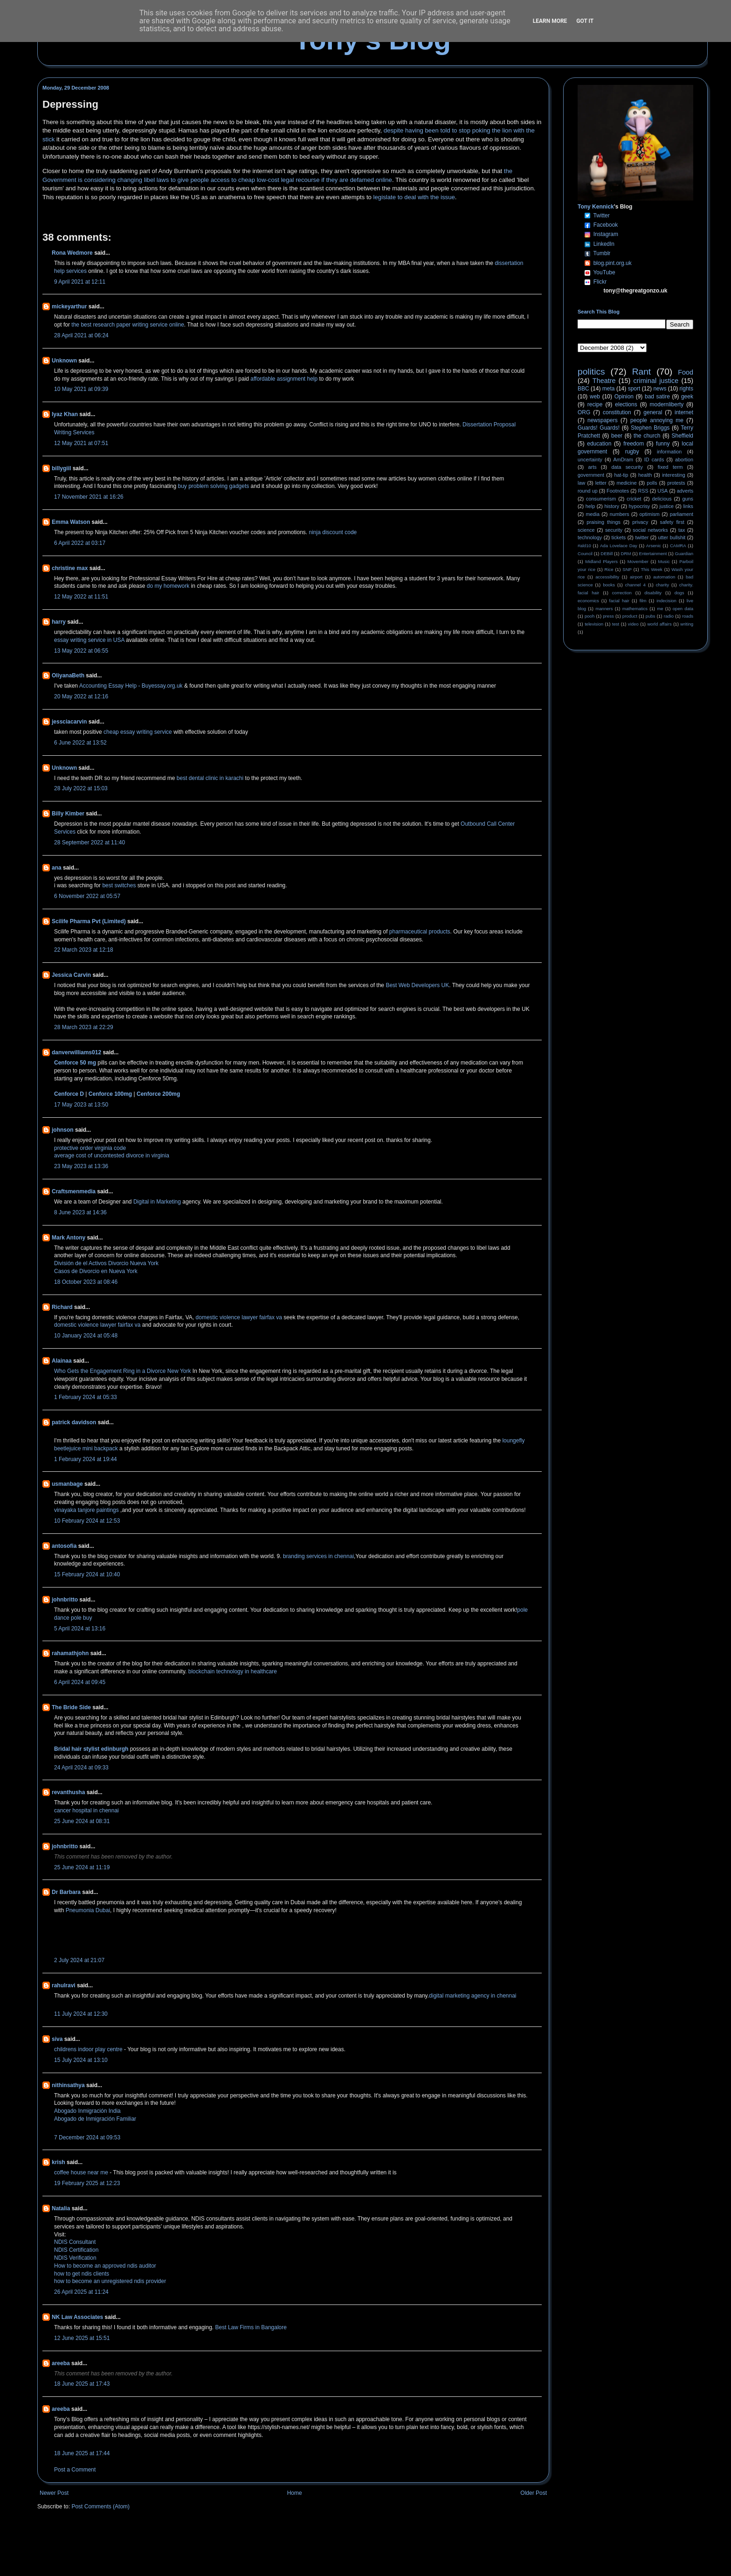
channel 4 (635, 584)
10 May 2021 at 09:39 (81, 389)
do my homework (168, 586)
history (611, 506)
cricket (634, 498)
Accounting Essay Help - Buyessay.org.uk (131, 685)
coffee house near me (81, 2172)
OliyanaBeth (68, 675)
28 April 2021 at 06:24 (81, 335)
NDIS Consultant (75, 2242)
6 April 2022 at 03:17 (79, 543)
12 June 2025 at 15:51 (82, 2338)
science (586, 530)
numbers (619, 514)
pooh (589, 616)
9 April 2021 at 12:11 (79, 281)
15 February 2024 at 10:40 (87, 1574)
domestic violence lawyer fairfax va (239, 1317)
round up (588, 491)
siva (57, 2039)
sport (634, 388)
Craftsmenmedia (74, 1191)
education (599, 443)
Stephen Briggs (650, 428)
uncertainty (590, 459)
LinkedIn (603, 244)
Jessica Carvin (71, 975)
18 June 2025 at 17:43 (82, 2384)
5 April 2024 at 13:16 (79, 1628)
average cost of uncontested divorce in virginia (111, 1155)
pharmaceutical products (419, 931)
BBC (583, 388)
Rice (609, 569)
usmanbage (67, 1484)
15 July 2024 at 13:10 (81, 2060)
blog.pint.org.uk (612, 263)
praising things (603, 522)
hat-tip (621, 475)
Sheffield (682, 435)
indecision (666, 600)
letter (601, 483)
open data (683, 608)
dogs (679, 592)
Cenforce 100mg (110, 1094)
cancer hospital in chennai (86, 1810)
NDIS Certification (76, 2250)
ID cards (654, 459)
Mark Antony (68, 1237)
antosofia (64, 1546)
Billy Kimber (68, 813)
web (595, 396)
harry (59, 622)
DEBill (606, 553)
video (633, 624)
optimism (650, 514)
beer (616, 435)
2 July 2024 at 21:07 (79, 1960)
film (643, 600)
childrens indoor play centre (88, 2049)
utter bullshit (672, 537)
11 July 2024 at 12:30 (81, 2014)
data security (627, 467)
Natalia (61, 2208)
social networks (650, 530)
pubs (650, 616)
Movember (638, 561)
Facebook (605, 225)
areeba (61, 2363)
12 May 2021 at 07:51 (81, 443)
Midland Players (601, 561)
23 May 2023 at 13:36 (81, 1166)
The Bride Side (71, 1707)
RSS (643, 491)
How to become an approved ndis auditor (105, 2266)
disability (653, 592)
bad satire (657, 396)
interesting (673, 475)
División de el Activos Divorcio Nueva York (106, 1263)
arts (592, 467)
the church (647, 435)
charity (662, 584)
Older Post (533, 2493)
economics (588, 600)
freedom (633, 443)
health (645, 475)
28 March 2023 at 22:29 (83, 1027)
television (594, 624)
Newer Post (54, 2493)
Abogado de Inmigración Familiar (95, 2119)
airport (636, 576)
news (659, 388)
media (593, 514)
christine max (70, 568)
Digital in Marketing (157, 1201)
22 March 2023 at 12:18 (83, 950)
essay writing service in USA (89, 640)
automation (664, 576)
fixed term (670, 467)
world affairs (659, 624)
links (688, 506)
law (581, 483)
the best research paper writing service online (127, 324)
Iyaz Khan (65, 414)
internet (684, 412)
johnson (63, 1130)
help (590, 506)
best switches (119, 885)
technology (590, 537)
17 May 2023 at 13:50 (81, 1104)
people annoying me (656, 420)
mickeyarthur (69, 306)
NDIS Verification (75, 2258)
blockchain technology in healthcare (231, 1671)
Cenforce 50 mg (75, 1062)
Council (585, 553)
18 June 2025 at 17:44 (82, 2453)
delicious (662, 498)
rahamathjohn (70, 1653)
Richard (62, 1307)
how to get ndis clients (81, 2273)
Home (294, 2493)
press (608, 616)
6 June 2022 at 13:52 (80, 742)
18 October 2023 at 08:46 (85, 1282)
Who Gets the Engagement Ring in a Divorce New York (122, 1371)
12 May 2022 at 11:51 (81, 596)
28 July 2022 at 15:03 (81, 788)
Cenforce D (69, 1094)
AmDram (624, 459)
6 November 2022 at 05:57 (87, 896)
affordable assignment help (283, 379)
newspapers (602, 420)
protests (676, 483)
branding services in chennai (318, 1556)
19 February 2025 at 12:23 (87, 2183)
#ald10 (584, 545)
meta (608, 388)
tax (681, 530)
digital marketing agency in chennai (472, 1995)
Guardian (684, 553)
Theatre (604, 380)
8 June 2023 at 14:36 (80, 1212)
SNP (627, 569)
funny (662, 443)
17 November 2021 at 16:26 (89, 497)
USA (662, 491)
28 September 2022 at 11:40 (89, 842)
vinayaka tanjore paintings (87, 1510)
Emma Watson (71, 522)
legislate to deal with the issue (414, 197)
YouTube (604, 272)
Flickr (600, 281)
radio (669, 616)
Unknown (64, 360)
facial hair (619, 600)
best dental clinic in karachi (210, 778)
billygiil (61, 468)
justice (666, 506)
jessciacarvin (69, 721)
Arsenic (653, 545)
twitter (641, 537)
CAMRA (678, 545)
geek (687, 396)
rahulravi (64, 1985)
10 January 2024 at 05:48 (85, 1335)
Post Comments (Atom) (100, 2506)
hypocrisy (639, 506)
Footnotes (618, 491)
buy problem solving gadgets (213, 486)
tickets (619, 537)
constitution (617, 412)
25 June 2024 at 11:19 (82, 1867)
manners (604, 608)
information (669, 451)
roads (687, 616)
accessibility (607, 576)
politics (591, 371)
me (660, 608)
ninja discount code (333, 532)
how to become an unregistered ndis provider (110, 2281)
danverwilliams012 (76, 1052)
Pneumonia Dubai (88, 1910)
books (609, 584)
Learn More (550, 21)
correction (622, 592)
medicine (627, 483)
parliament (681, 514)
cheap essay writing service (137, 732)
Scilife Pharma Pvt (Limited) (89, 921)
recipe (595, 404)
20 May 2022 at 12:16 (81, 696)
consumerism (601, 498)
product (629, 616)
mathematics (635, 608)
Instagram (605, 234)
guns (688, 498)
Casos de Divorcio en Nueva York (96, 1271)
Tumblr (601, 253)
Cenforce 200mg (158, 1094)
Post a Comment (75, 2469)
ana (57, 867)
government (591, 475)
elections (626, 404)
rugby (632, 451)
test (615, 624)
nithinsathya (68, 2085)
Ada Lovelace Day (618, 545)
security (613, 530)
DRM (626, 553)
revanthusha (68, 1792)
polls (652, 483)
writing (686, 624)
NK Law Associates (77, 2317)
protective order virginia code (90, 1148)
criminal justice (656, 380)
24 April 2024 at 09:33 (81, 1767)
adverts (685, 491)
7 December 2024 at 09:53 (87, 2137)
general (652, 412)
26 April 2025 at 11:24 (81, 2292)
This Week (651, 569)
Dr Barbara (66, 1892)
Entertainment (653, 553)
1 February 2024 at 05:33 (85, 1397)
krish (58, 2162)
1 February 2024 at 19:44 (85, 1459)
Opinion (624, 396)
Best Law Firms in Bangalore (251, 2327)
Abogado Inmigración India (87, 2111)
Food (685, 372)
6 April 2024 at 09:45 (79, 1682)
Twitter (601, 215)
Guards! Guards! (599, 428)
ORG (584, 412)
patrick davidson (74, 1422)
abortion (684, 459)
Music (664, 561)
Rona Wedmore (72, 253)
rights (686, 388)
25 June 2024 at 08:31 (82, 1821)
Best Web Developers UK (417, 985)
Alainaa (62, 1361)
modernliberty (667, 404)
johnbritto (65, 1599)
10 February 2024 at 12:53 (87, 1521)
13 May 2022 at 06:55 (81, 650)
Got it (584, 21)
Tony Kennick (596, 206)
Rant (641, 371)
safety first (672, 522)
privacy (640, 522)
